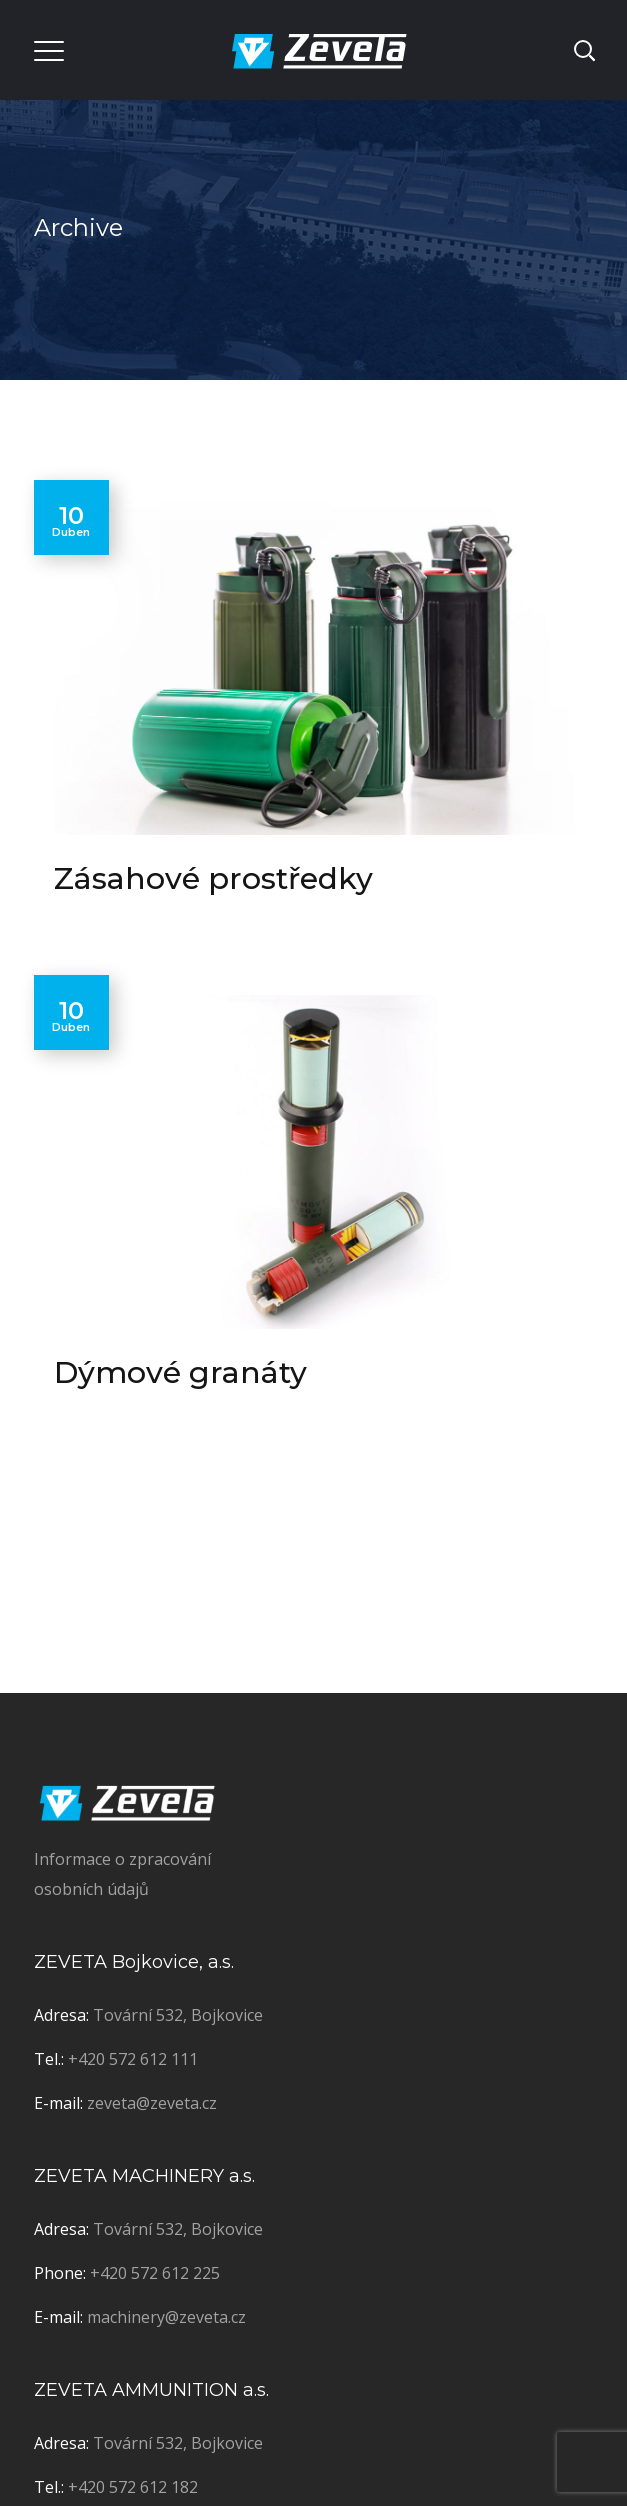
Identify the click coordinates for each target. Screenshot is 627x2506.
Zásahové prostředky (213, 878)
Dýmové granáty (180, 1372)
